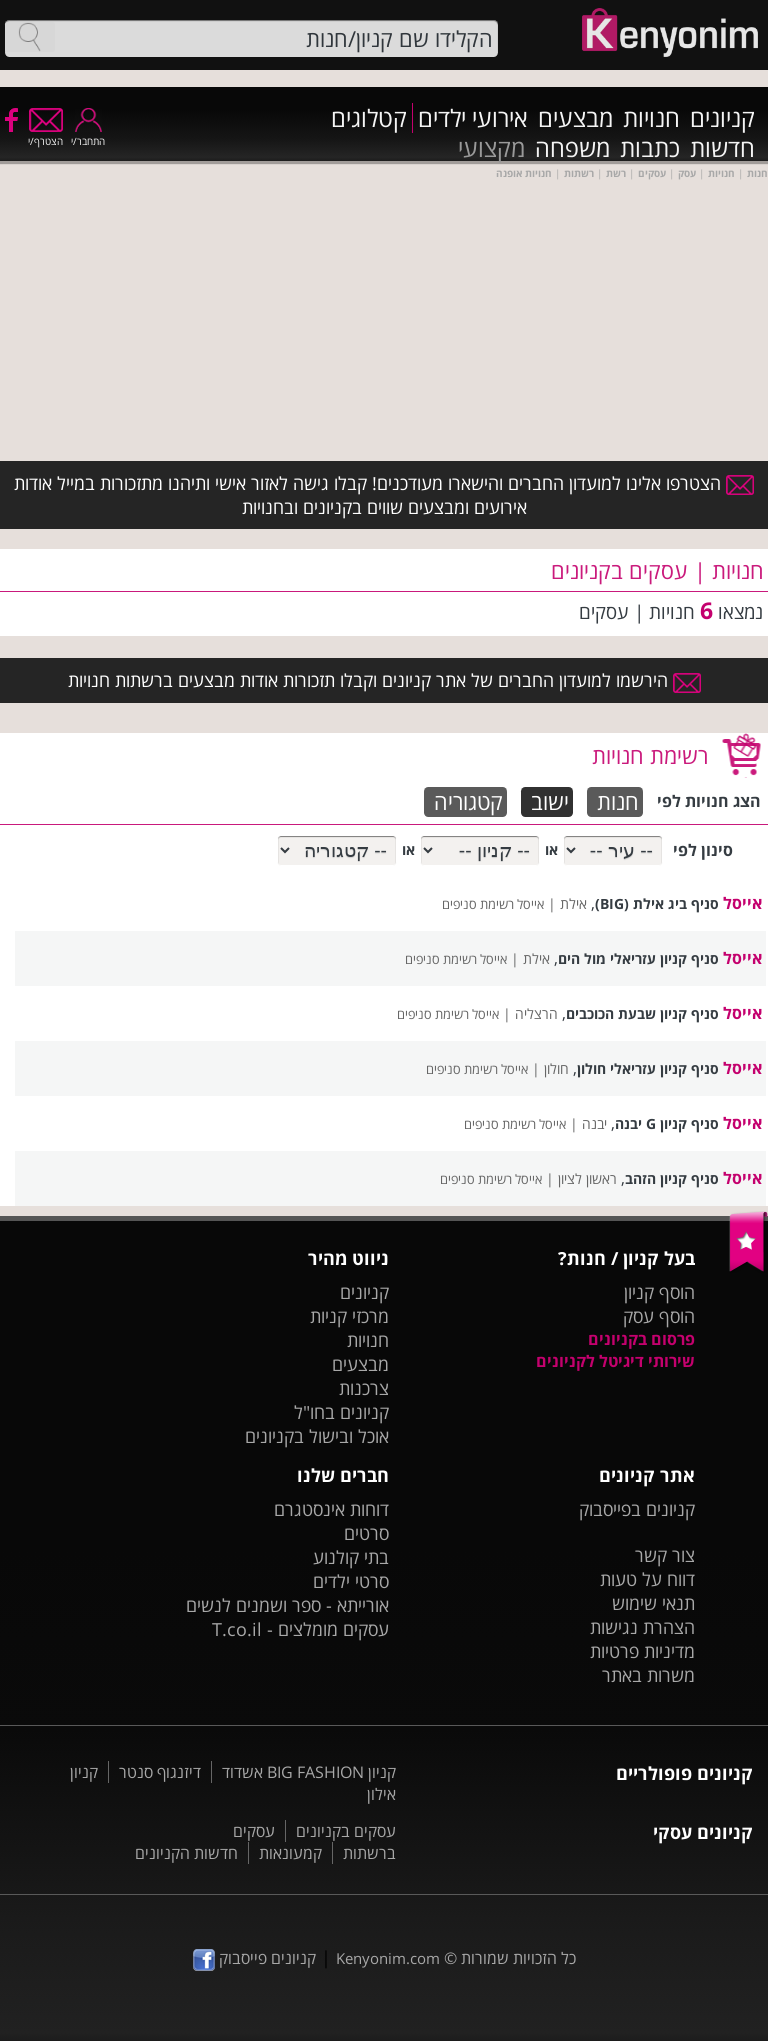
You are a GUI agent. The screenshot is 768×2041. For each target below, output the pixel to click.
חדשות (722, 148)
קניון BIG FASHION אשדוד (309, 1772)
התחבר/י (88, 134)
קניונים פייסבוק (254, 1958)
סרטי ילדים (351, 1581)
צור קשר (665, 1555)
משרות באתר (648, 1675)
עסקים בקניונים (346, 1831)
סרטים (366, 1533)
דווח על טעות (647, 1579)
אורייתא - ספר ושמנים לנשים (287, 1605)
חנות (618, 801)
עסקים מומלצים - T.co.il (300, 1629)
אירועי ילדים (473, 118)
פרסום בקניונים (641, 1339)
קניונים (722, 118)
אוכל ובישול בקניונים (317, 1436)
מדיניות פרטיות (642, 1651)
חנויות (651, 118)
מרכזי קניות (349, 1316)
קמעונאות (290, 1853)
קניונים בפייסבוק (637, 1509)
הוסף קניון (659, 1292)
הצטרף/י (45, 134)
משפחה (572, 148)
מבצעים (575, 118)
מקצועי (491, 148)
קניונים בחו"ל (341, 1412)
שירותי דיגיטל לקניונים (615, 1361)
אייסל (742, 903)
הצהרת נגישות (642, 1627)
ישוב (550, 801)
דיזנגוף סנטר (160, 1772)
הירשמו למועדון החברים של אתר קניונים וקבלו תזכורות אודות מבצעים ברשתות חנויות (384, 680)
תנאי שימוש (653, 1603)
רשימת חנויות (650, 755)
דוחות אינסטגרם (331, 1509)
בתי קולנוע (351, 1557)
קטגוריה (468, 801)
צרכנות (364, 1388)
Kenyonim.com (388, 1958)
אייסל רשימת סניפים (493, 904)
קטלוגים (369, 118)
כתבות (650, 148)
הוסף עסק (659, 1316)
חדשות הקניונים (186, 1853)
